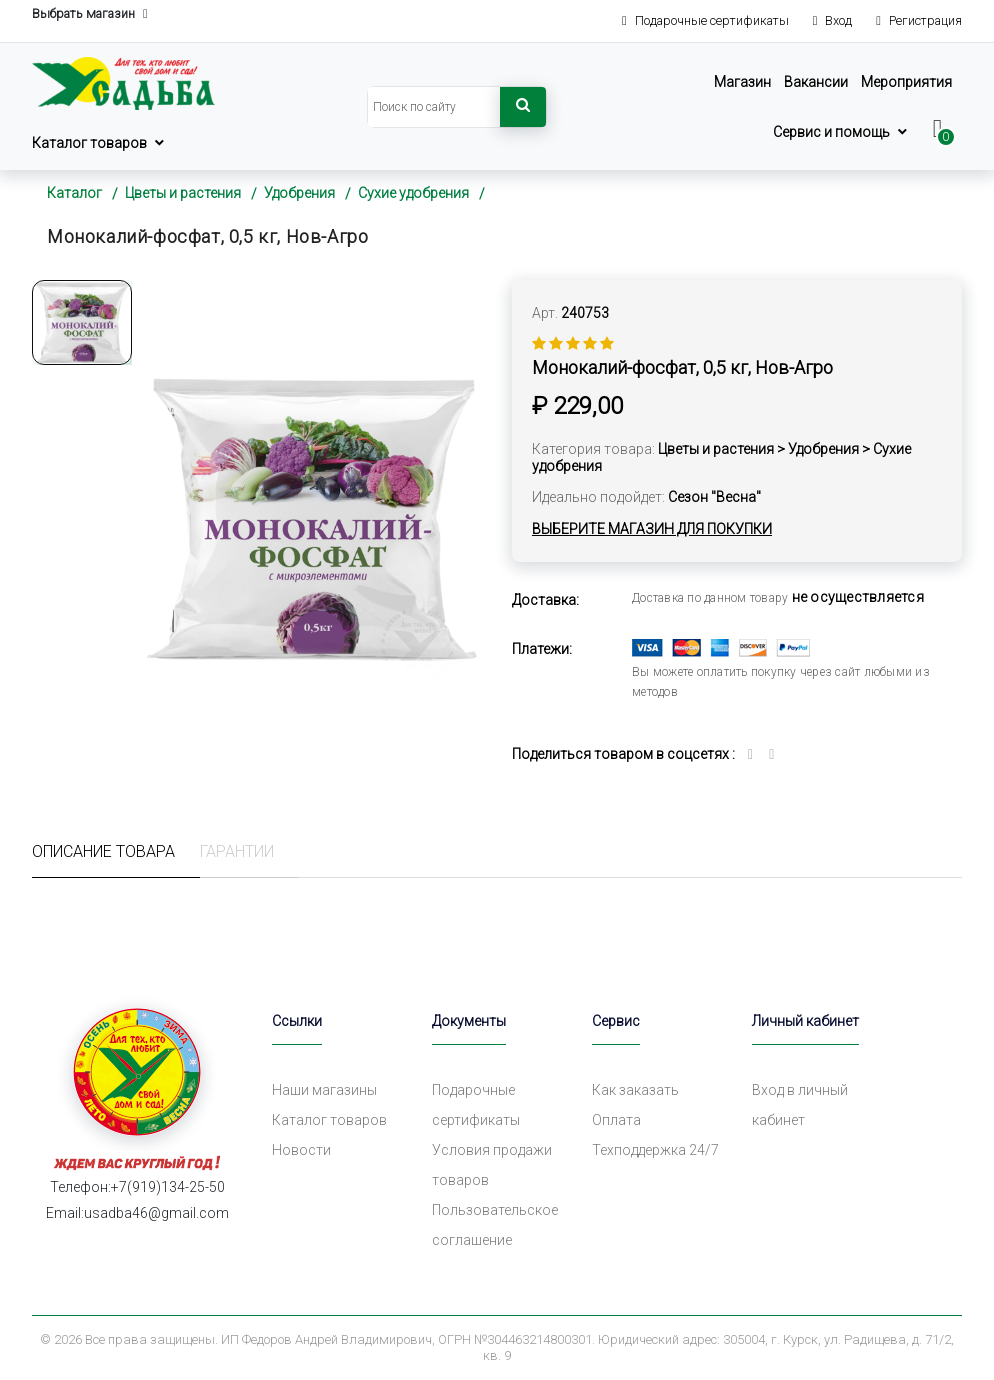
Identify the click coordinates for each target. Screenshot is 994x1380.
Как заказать (635, 1090)
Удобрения (299, 193)
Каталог (74, 193)
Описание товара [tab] (103, 851)
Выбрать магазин (90, 14)
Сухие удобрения (413, 193)
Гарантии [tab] (237, 851)
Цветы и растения (183, 193)
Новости (301, 1150)
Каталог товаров (89, 143)
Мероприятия (906, 82)
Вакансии (816, 82)
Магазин (742, 82)
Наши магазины (324, 1090)
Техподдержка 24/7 (655, 1150)
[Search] (434, 107)
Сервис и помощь (831, 132)
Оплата (616, 1120)
